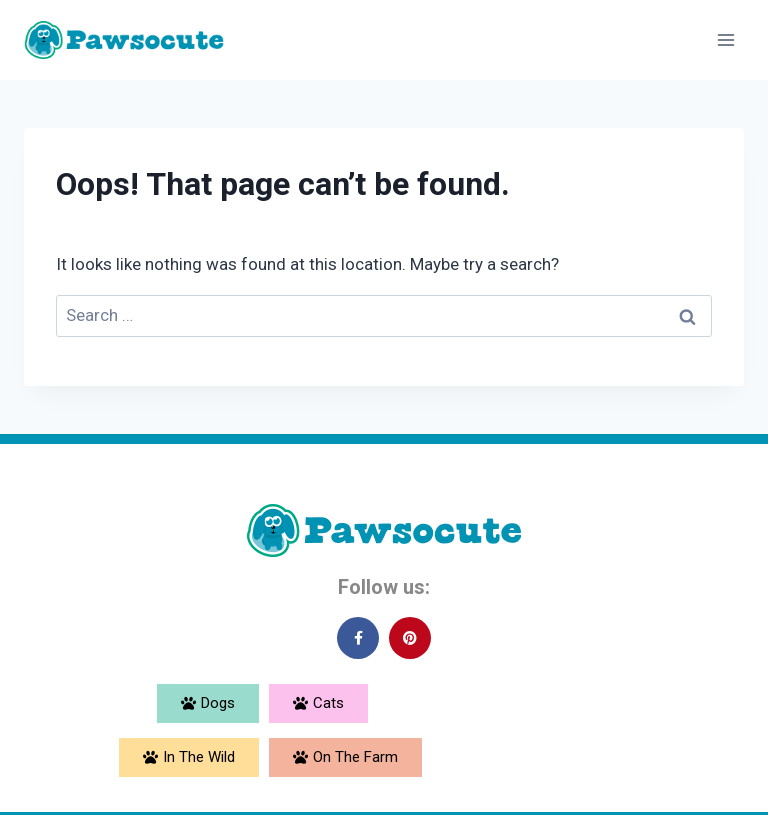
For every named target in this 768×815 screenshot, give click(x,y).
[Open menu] (725, 39)
